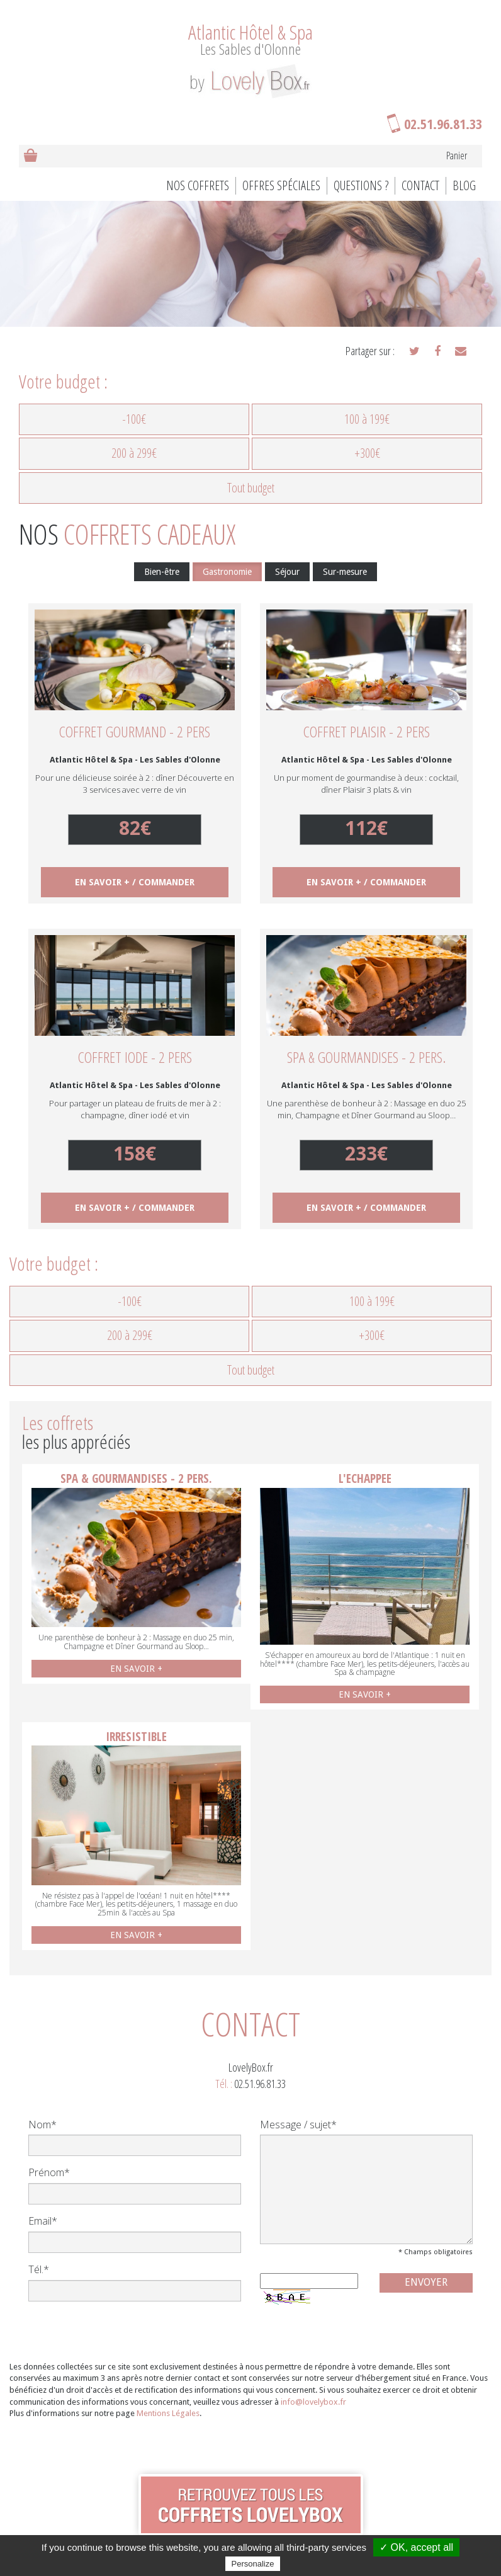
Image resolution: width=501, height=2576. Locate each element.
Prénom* (49, 2172)
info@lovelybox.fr (313, 2402)
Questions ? (361, 185)
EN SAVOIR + (136, 1669)
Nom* (42, 2124)
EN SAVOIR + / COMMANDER (134, 882)
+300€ (367, 453)
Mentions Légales (168, 2413)
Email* (42, 2221)
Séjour (287, 572)
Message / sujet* (298, 2124)
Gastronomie (227, 572)
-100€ (134, 419)
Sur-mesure (345, 572)
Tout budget (250, 487)
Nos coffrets (197, 185)
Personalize (253, 2563)
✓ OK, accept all (416, 2547)
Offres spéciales (281, 185)
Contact (420, 185)
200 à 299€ (134, 453)
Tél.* (38, 2269)
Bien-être (161, 572)
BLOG (464, 185)
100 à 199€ (367, 419)
